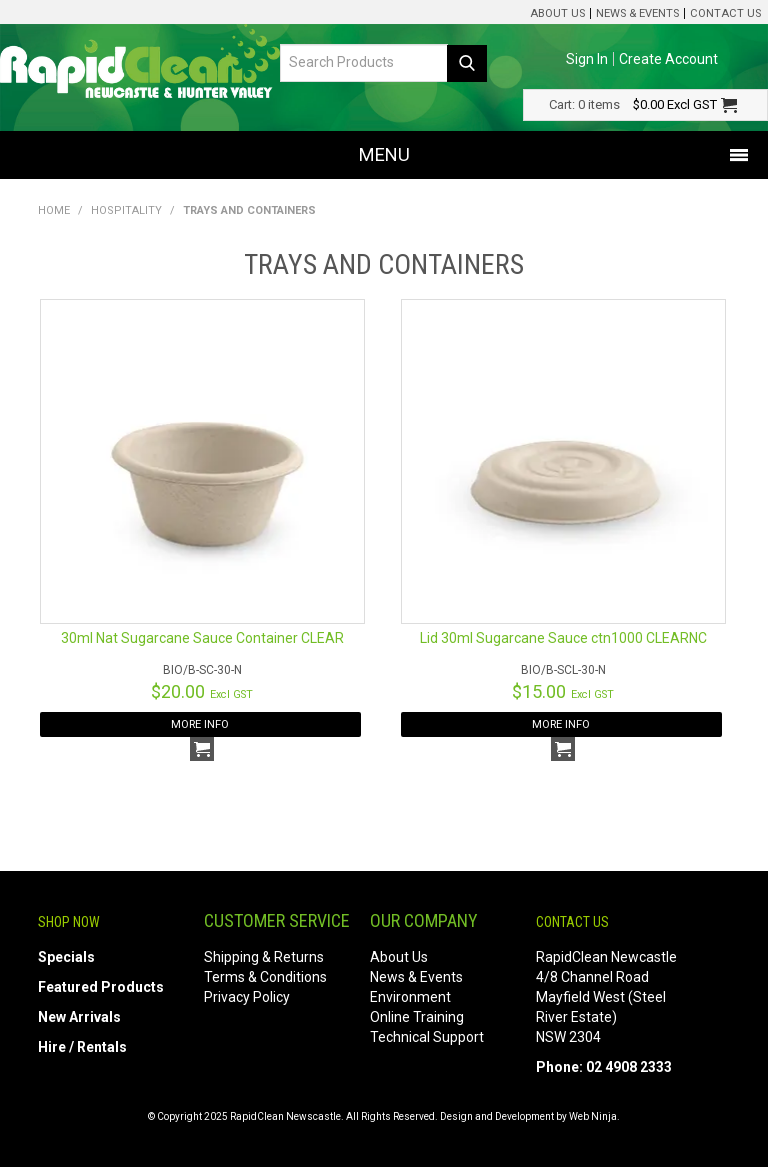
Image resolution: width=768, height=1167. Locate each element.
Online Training (417, 1017)
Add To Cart (202, 749)
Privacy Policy (247, 997)
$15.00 (563, 691)
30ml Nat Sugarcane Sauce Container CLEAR (202, 638)
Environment (410, 997)
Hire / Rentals (82, 1047)
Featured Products (101, 987)
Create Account (668, 59)
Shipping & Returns (264, 957)
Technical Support (427, 1037)
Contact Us (725, 13)
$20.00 (202, 691)
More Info (200, 724)
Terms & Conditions (265, 977)
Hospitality (126, 210)
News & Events (637, 13)
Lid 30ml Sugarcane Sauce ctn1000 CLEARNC (563, 638)
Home (54, 210)
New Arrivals (79, 1017)
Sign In (587, 59)
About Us (557, 13)
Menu (384, 154)
